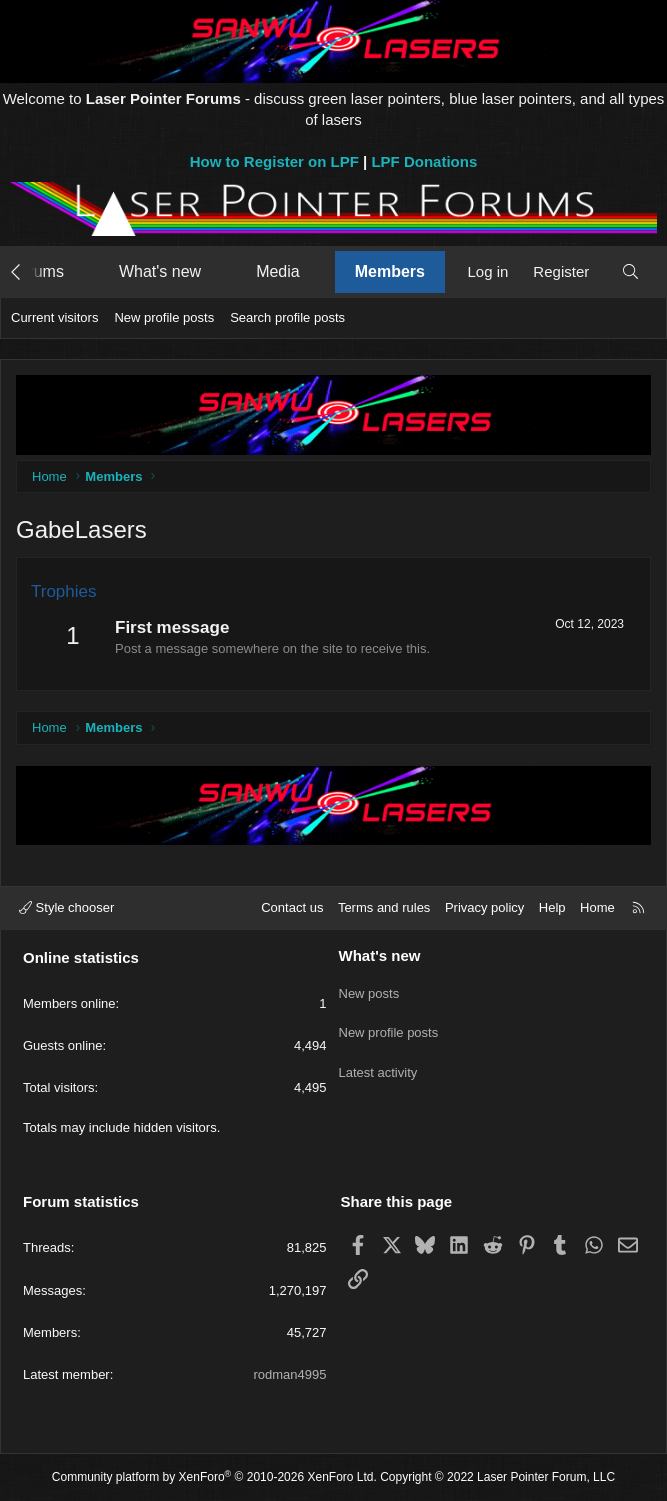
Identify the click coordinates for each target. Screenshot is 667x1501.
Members (390, 271)
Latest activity (378, 1061)
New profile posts (164, 317)
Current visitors (54, 317)
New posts (369, 989)
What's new (160, 271)
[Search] (630, 271)
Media (278, 271)
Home (597, 907)
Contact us (292, 907)
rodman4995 (290, 1374)
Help (552, 907)
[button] (82, 272)
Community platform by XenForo (214, 1477)
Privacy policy (484, 907)
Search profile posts (287, 317)
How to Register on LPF (274, 161)
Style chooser (66, 907)
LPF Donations (424, 161)
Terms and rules (384, 907)
